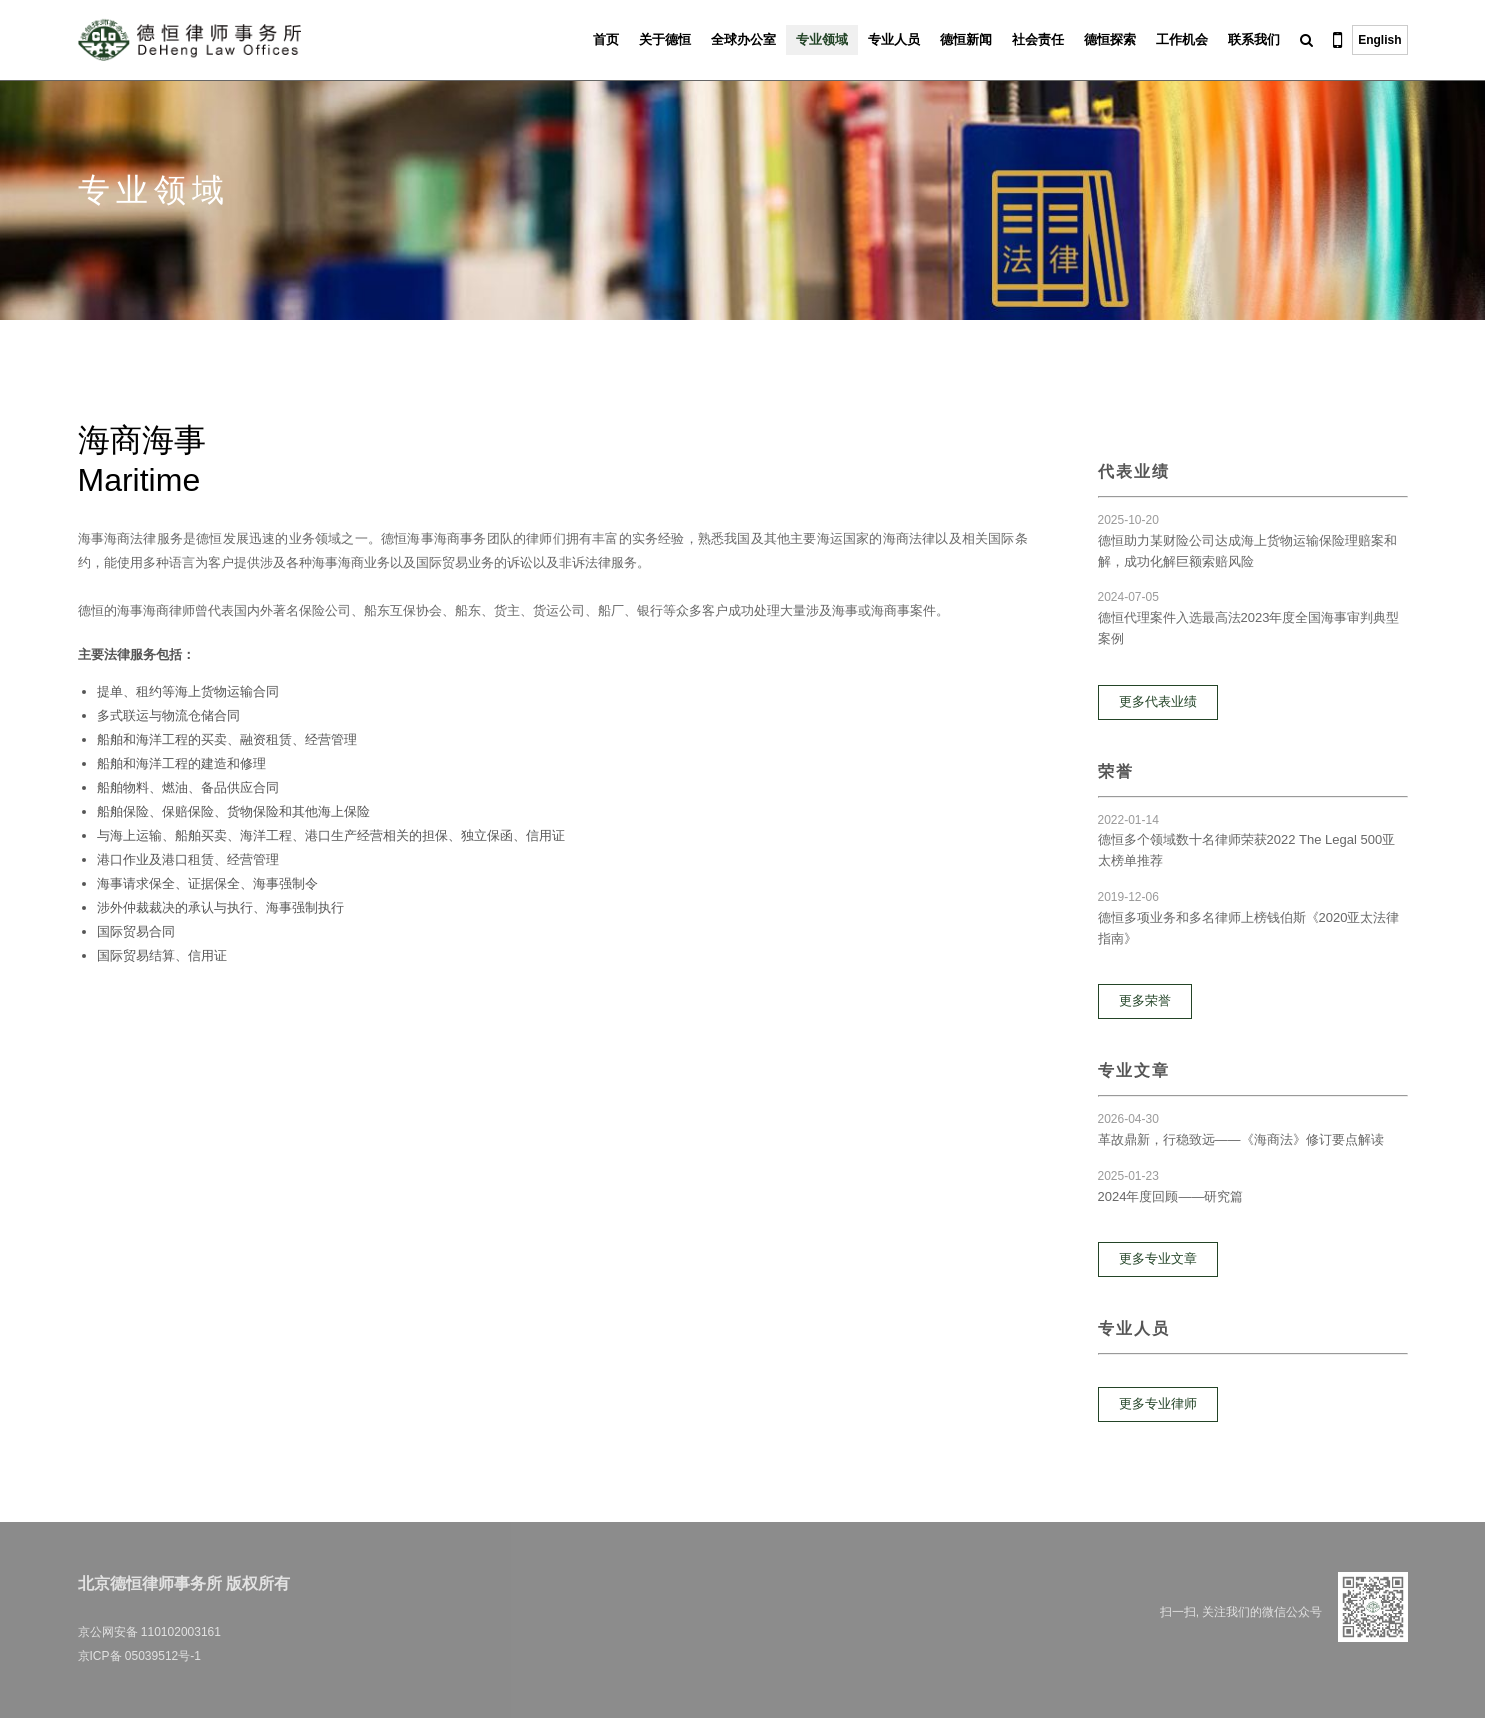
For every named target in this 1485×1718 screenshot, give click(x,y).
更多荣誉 (1145, 1000)
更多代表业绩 (1158, 701)
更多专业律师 (1158, 1403)
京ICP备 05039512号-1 (139, 1656)
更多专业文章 (1158, 1258)
